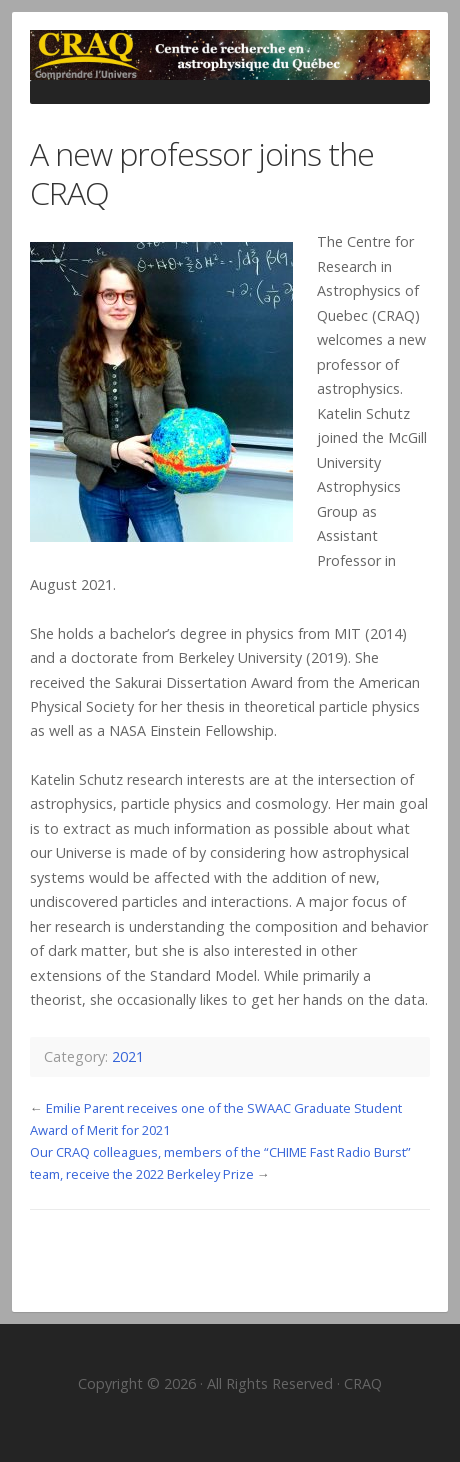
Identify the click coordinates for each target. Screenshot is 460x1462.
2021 (128, 1056)
